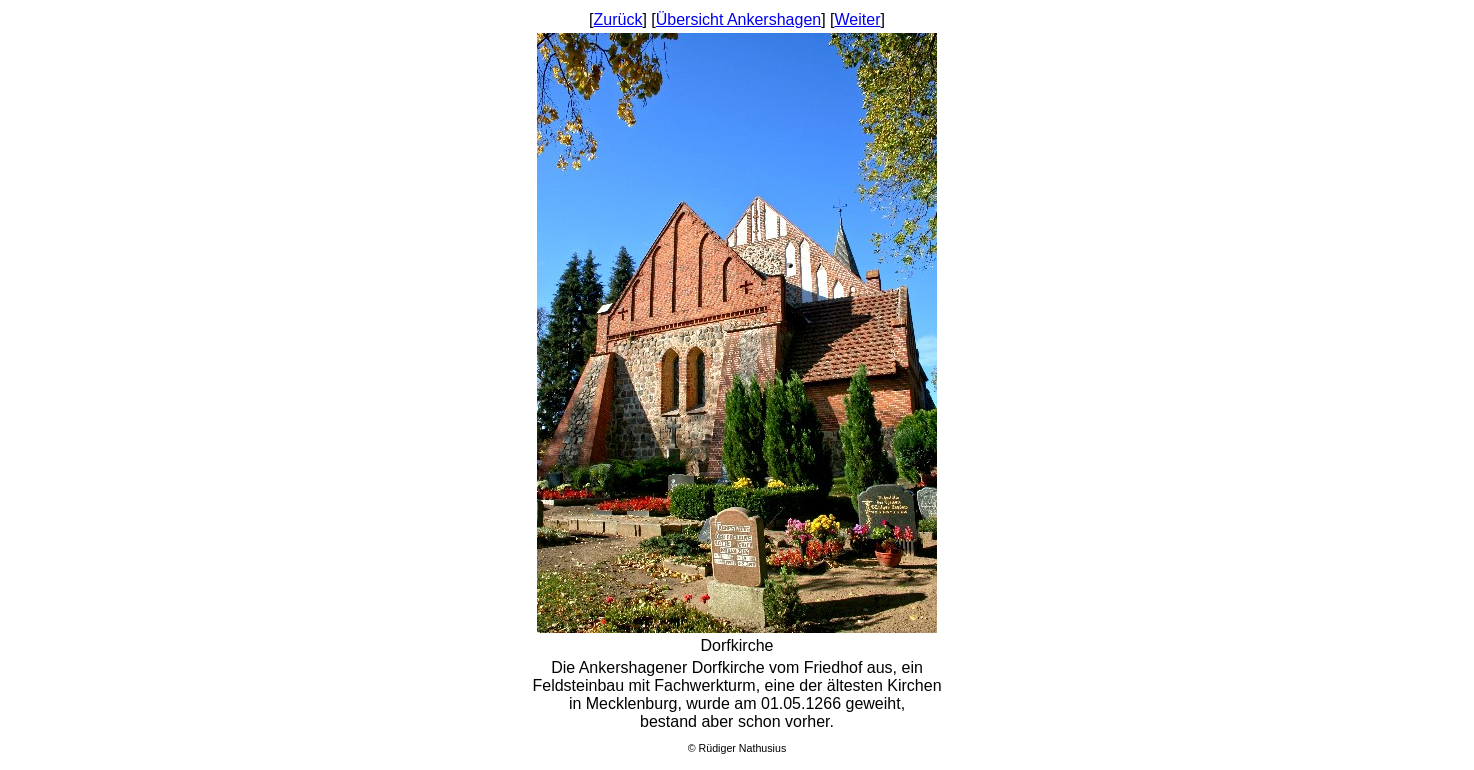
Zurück (618, 19)
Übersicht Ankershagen (738, 19)
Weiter (858, 19)
